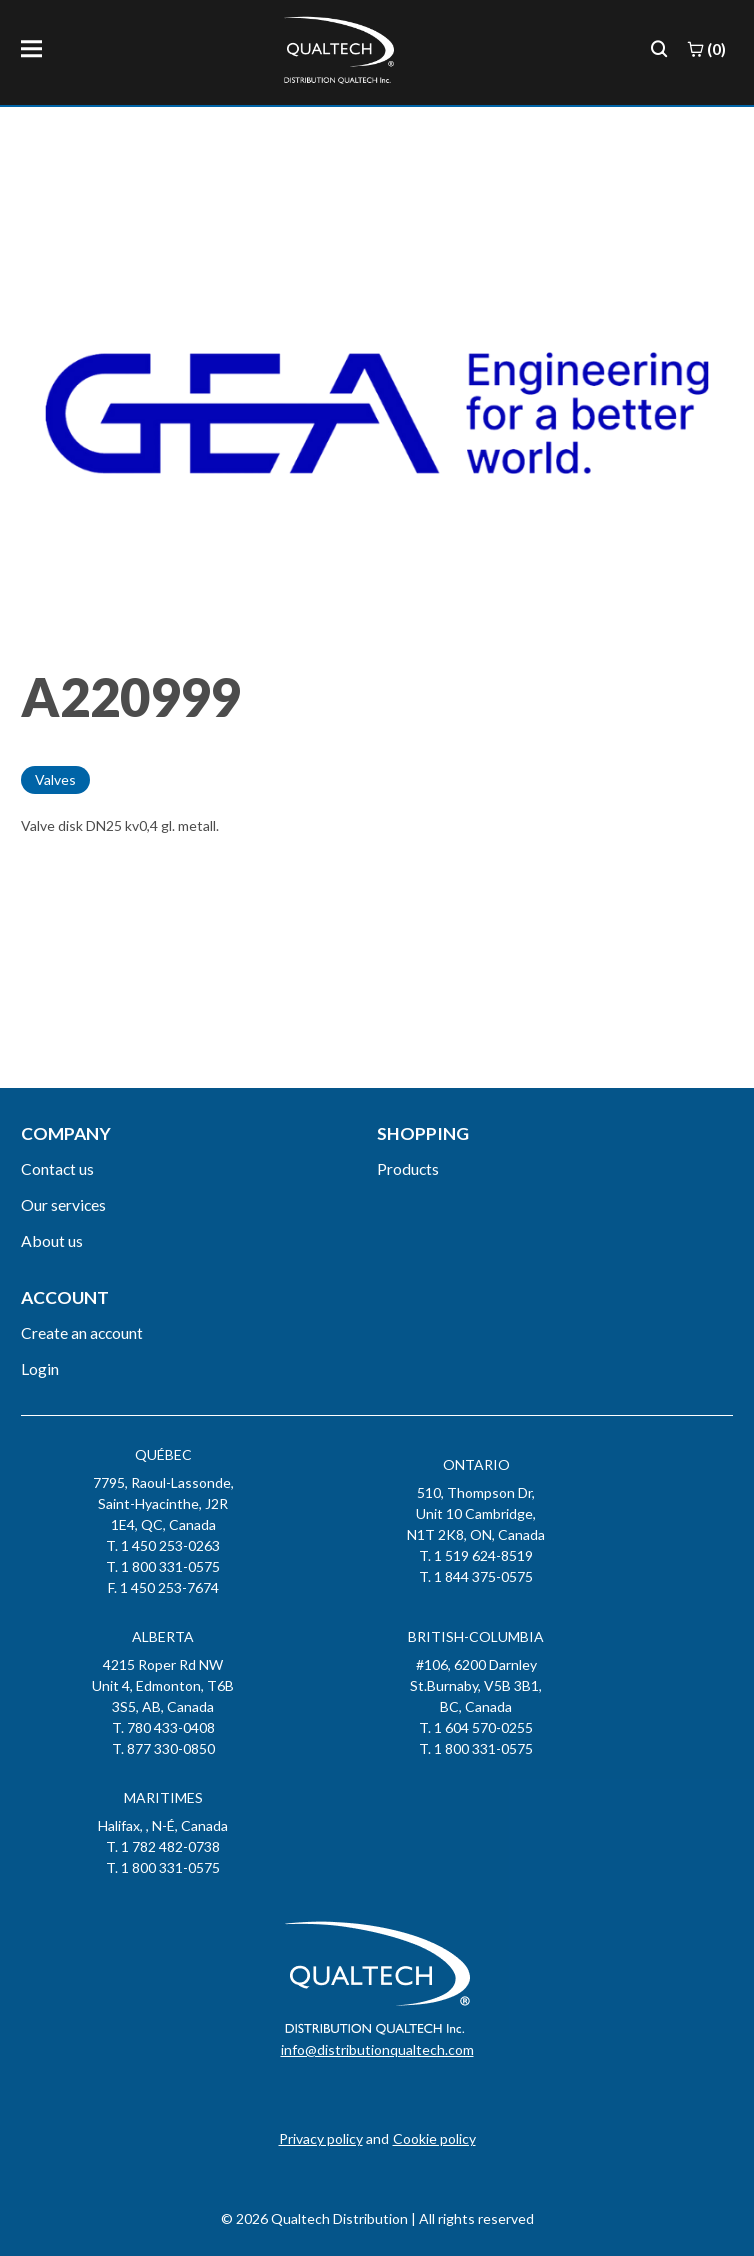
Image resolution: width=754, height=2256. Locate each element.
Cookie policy (434, 2138)
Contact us (57, 1168)
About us (52, 1240)
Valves (55, 779)
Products (408, 1168)
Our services (63, 1204)
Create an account (82, 1332)
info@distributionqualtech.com (377, 2049)
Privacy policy (321, 2138)
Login (40, 1368)
